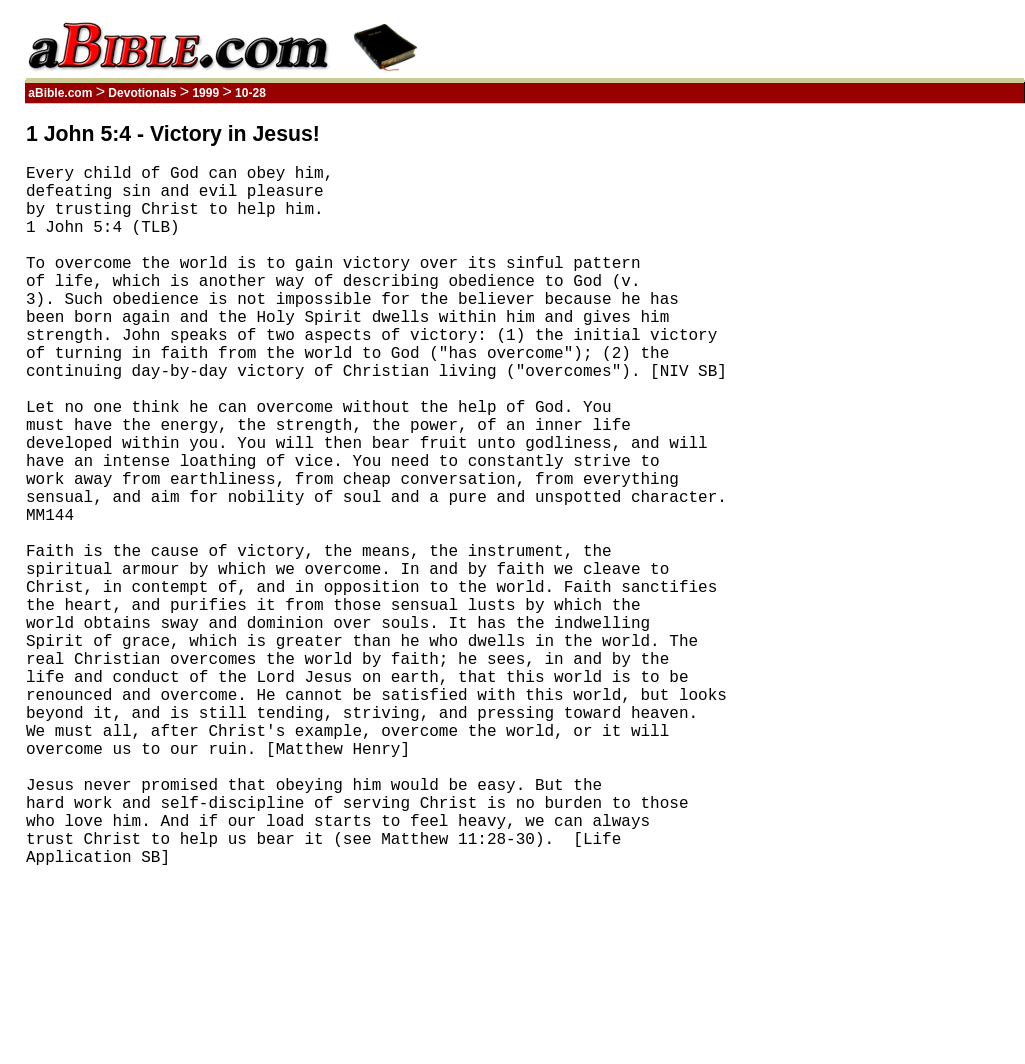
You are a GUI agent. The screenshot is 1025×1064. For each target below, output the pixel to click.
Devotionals (142, 93)
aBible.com (60, 93)
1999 (205, 93)
